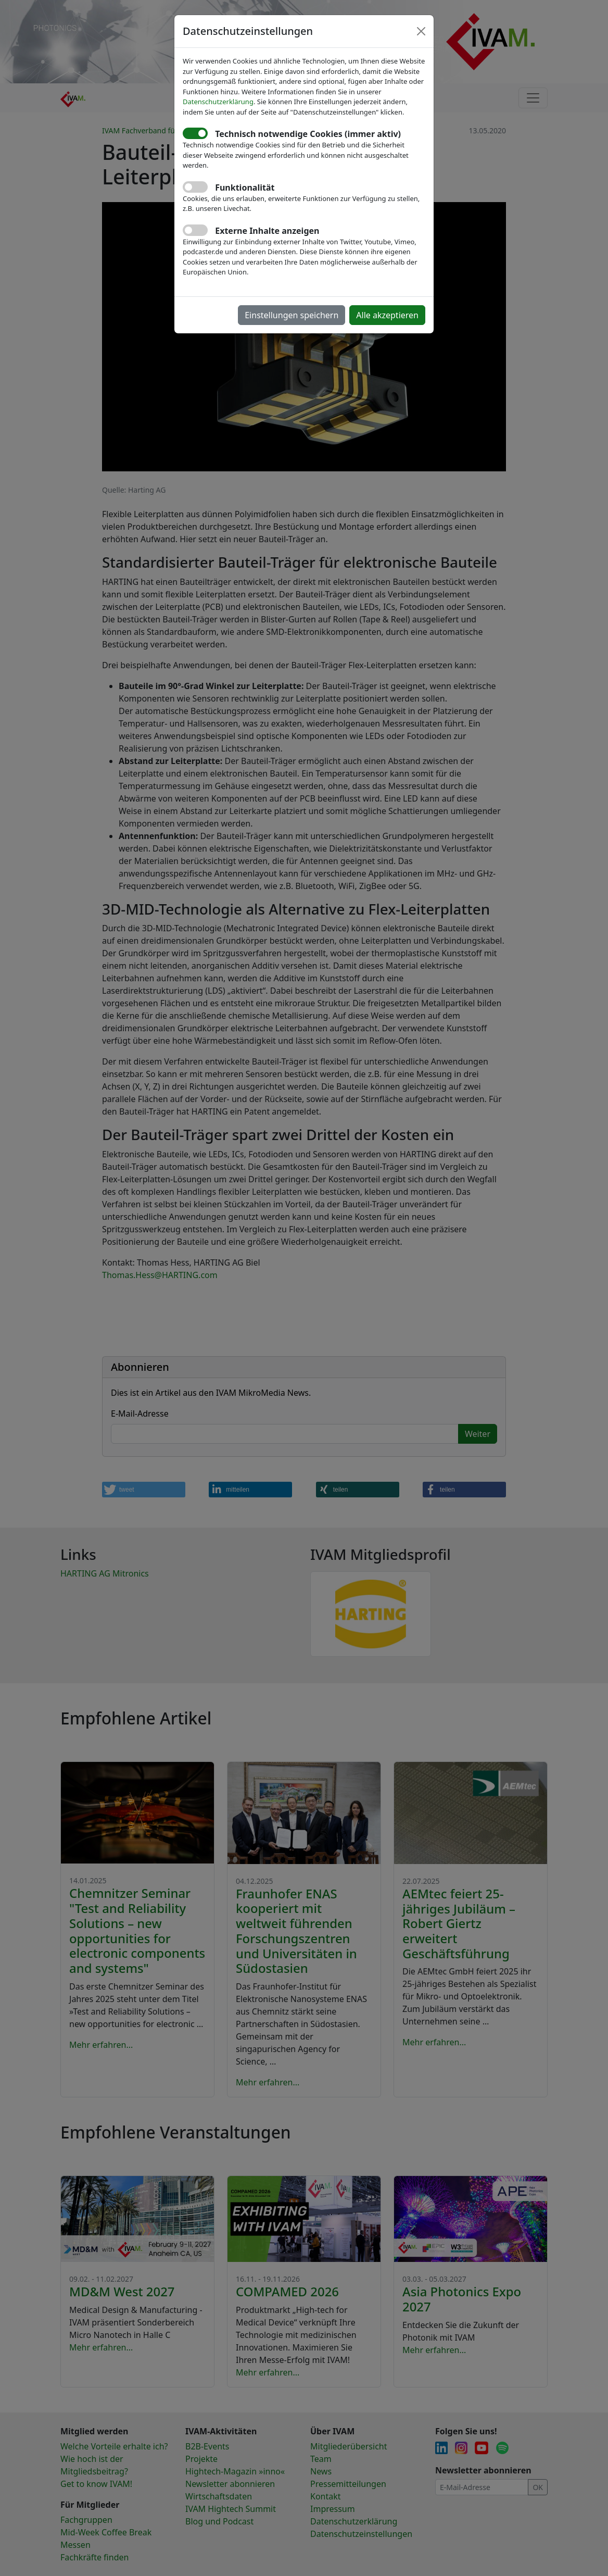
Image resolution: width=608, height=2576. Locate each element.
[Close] (421, 31)
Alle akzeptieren (387, 315)
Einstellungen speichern (291, 315)
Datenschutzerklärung (218, 101)
